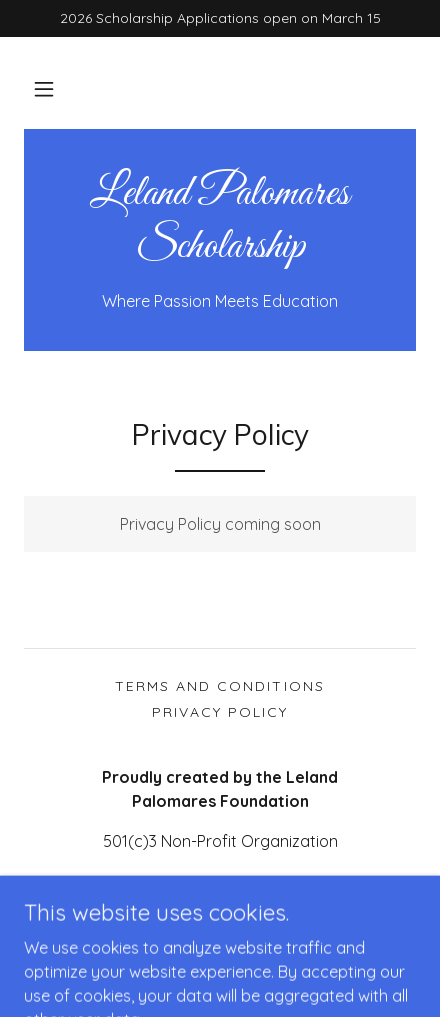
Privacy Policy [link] (220, 712)
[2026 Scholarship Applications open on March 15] (220, 18)
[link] (220, 222)
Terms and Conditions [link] (219, 686)
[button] (44, 89)
